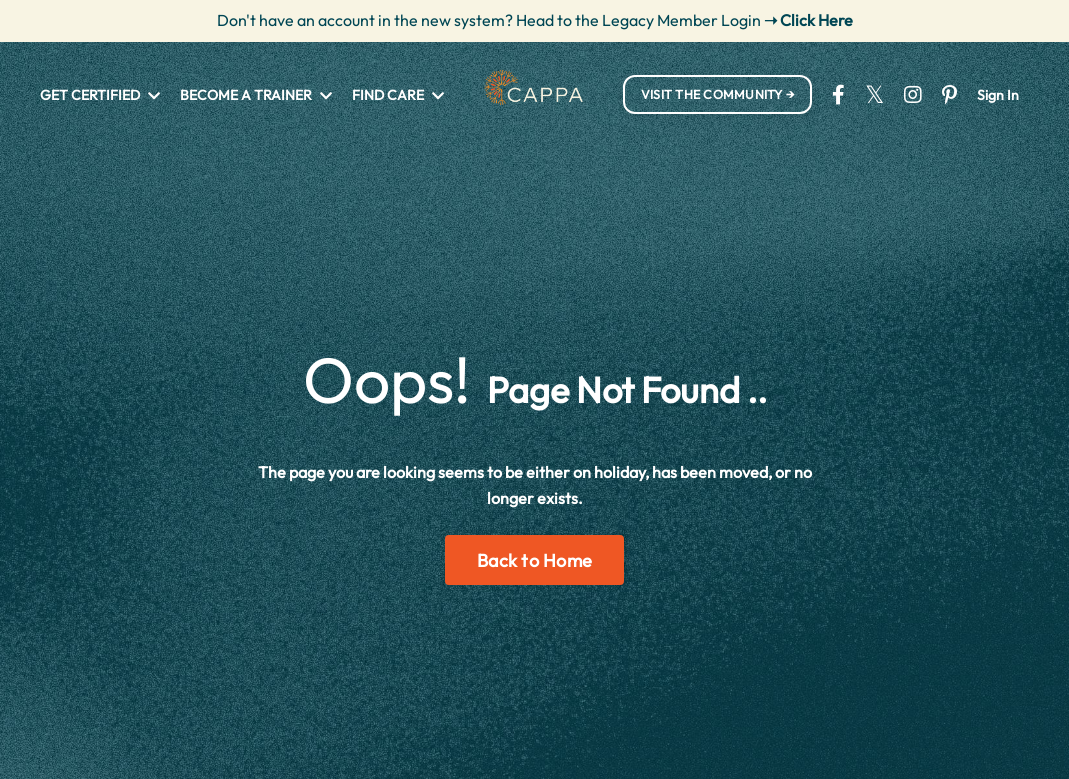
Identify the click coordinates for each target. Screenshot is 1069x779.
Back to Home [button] (534, 560)
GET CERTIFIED (100, 95)
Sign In (998, 95)
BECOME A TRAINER (256, 95)
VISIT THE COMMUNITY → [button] (717, 94)
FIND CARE (398, 95)
